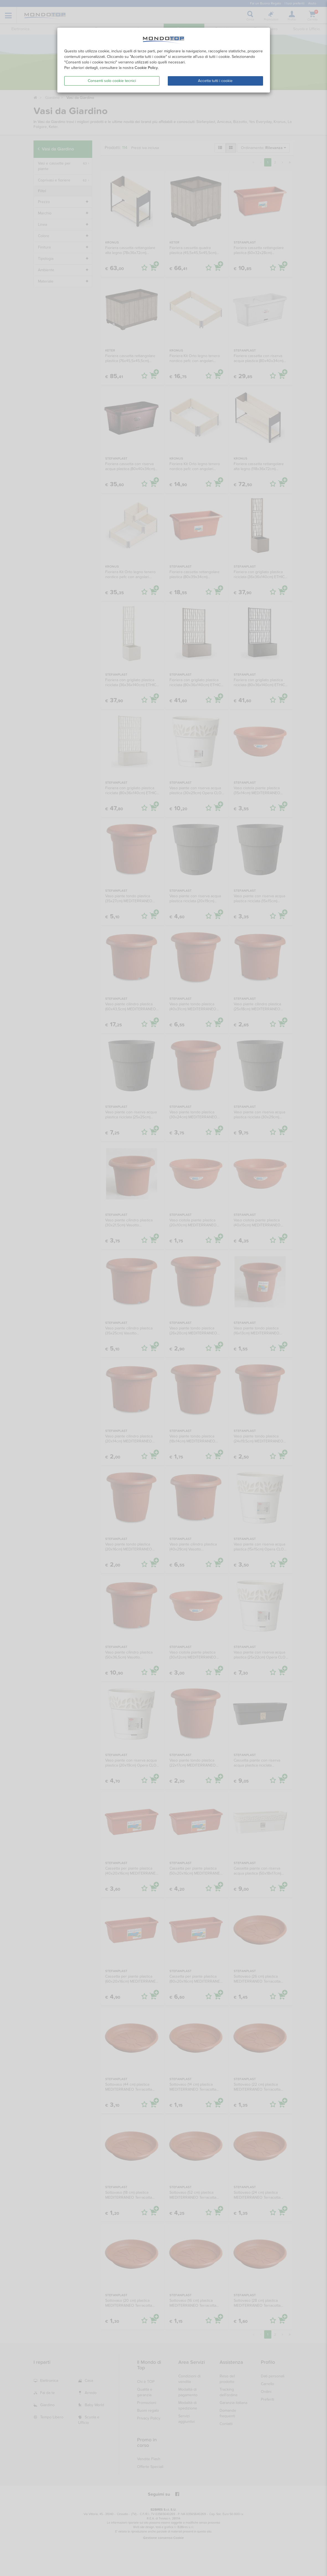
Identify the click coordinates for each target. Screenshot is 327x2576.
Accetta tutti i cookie (215, 80)
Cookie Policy (146, 67)
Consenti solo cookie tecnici (112, 80)
